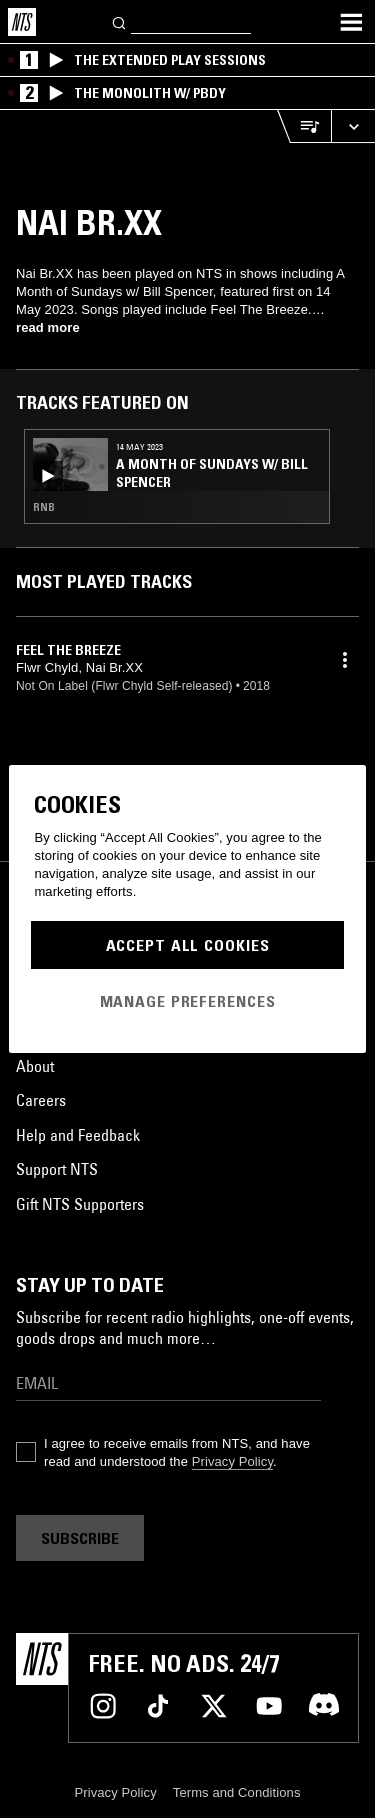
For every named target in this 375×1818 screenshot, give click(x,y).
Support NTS (57, 1169)
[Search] (120, 21)
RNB (44, 507)
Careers (41, 1100)
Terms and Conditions (237, 1792)
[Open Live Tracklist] (304, 126)
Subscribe (80, 1538)
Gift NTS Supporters (80, 1204)
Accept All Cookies (188, 945)
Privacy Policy (232, 1461)
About (35, 1066)
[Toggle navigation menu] (351, 22)
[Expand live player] (353, 126)
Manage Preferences (188, 1001)
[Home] (22, 22)
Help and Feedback (78, 1135)
